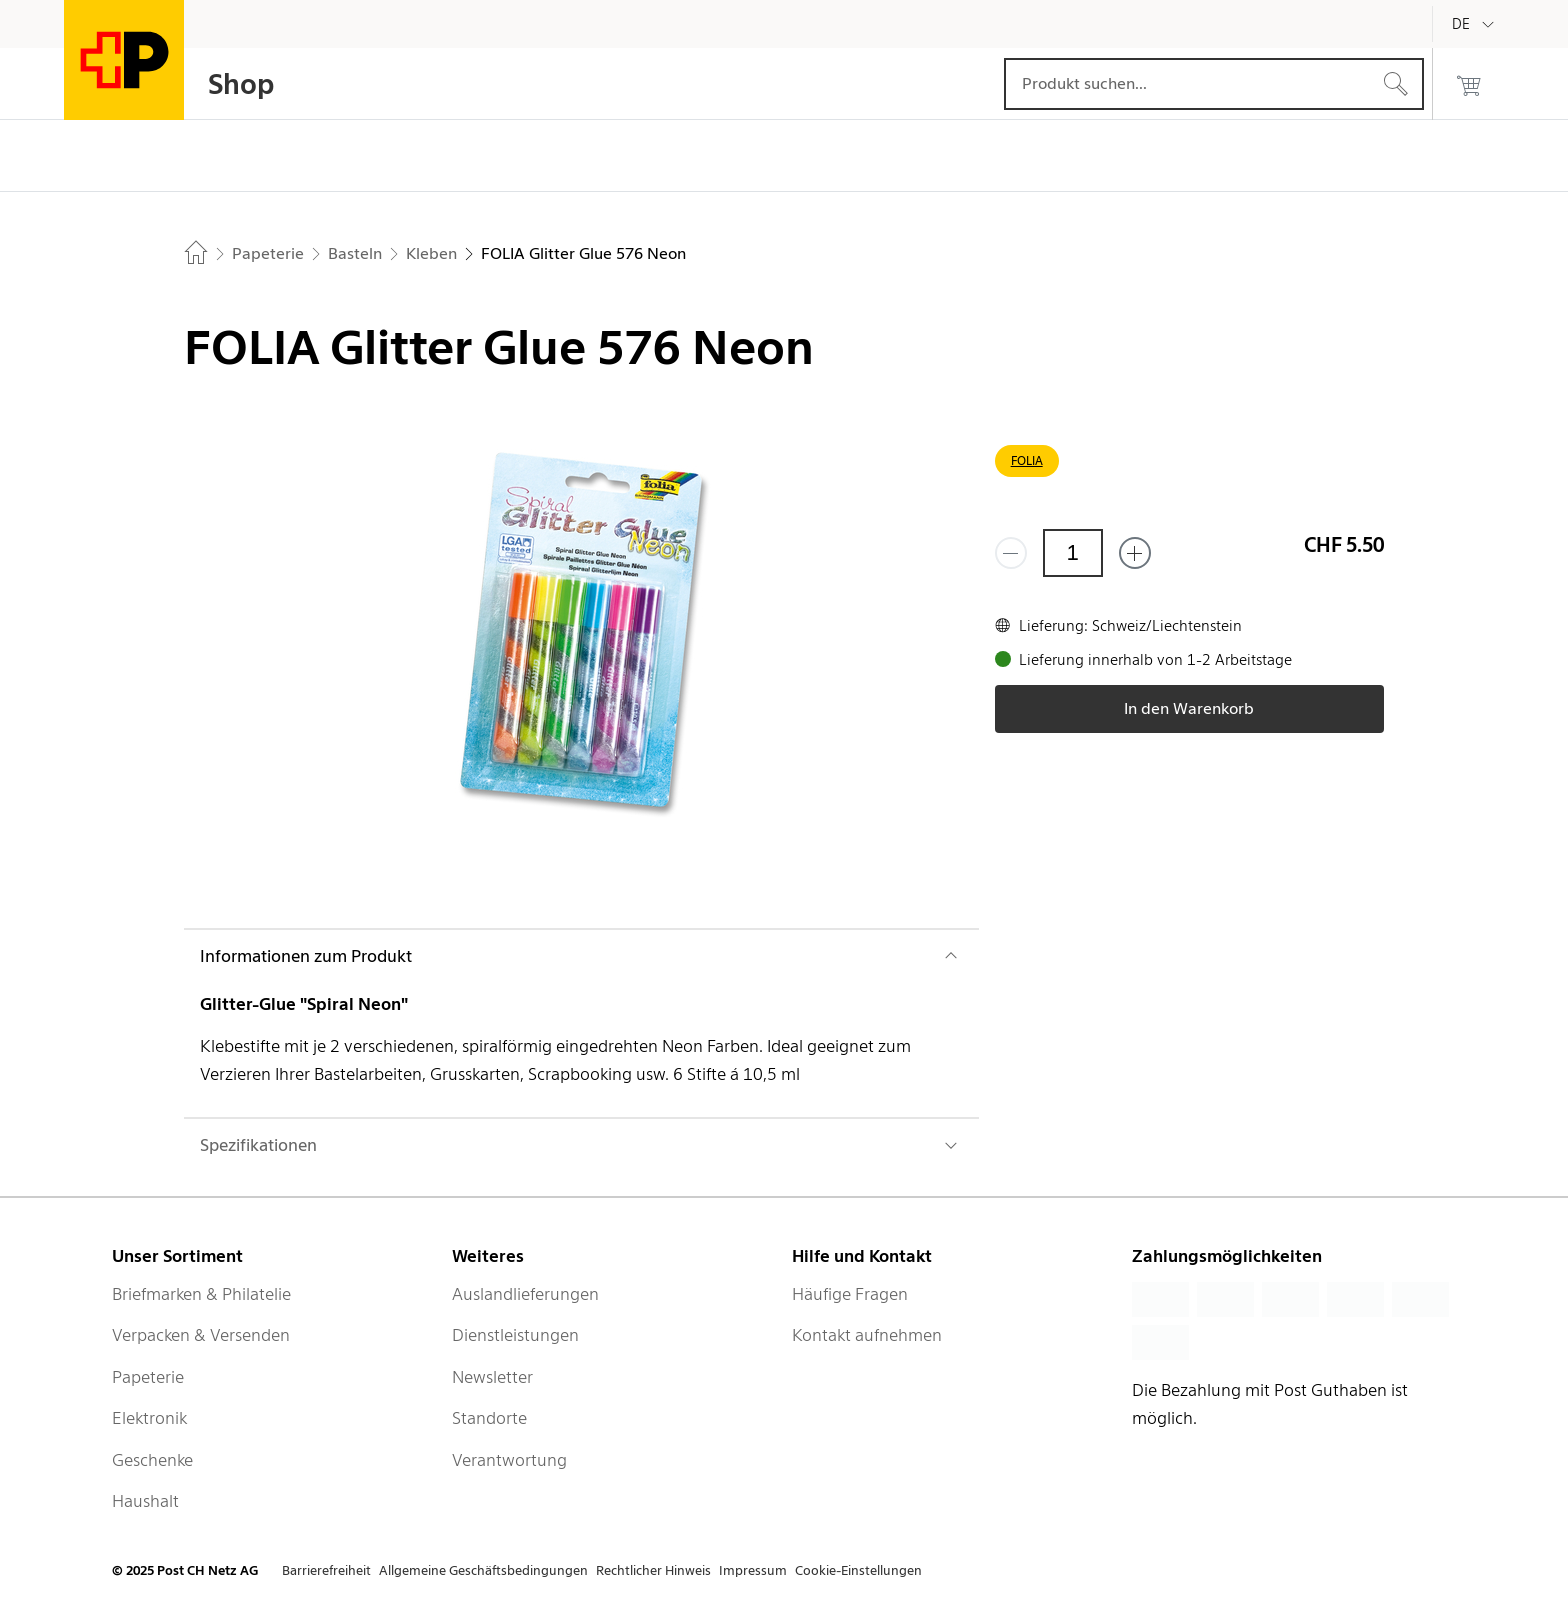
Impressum (753, 1570)
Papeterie (148, 1377)
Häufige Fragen (850, 1294)
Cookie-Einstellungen (858, 1570)
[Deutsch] (1476, 24)
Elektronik (149, 1418)
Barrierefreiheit (326, 1570)
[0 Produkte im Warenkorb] (1469, 84)
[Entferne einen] (1011, 553)
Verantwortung (509, 1460)
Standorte (489, 1418)
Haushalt (145, 1501)
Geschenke (152, 1460)
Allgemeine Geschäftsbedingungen (483, 1570)
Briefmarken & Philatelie (201, 1294)
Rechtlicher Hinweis (653, 1570)
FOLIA (1027, 460)
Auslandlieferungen (525, 1294)
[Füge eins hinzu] (1135, 553)
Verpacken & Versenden (201, 1335)
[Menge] (1073, 553)
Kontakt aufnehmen (867, 1335)
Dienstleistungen (515, 1335)
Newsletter (492, 1377)
